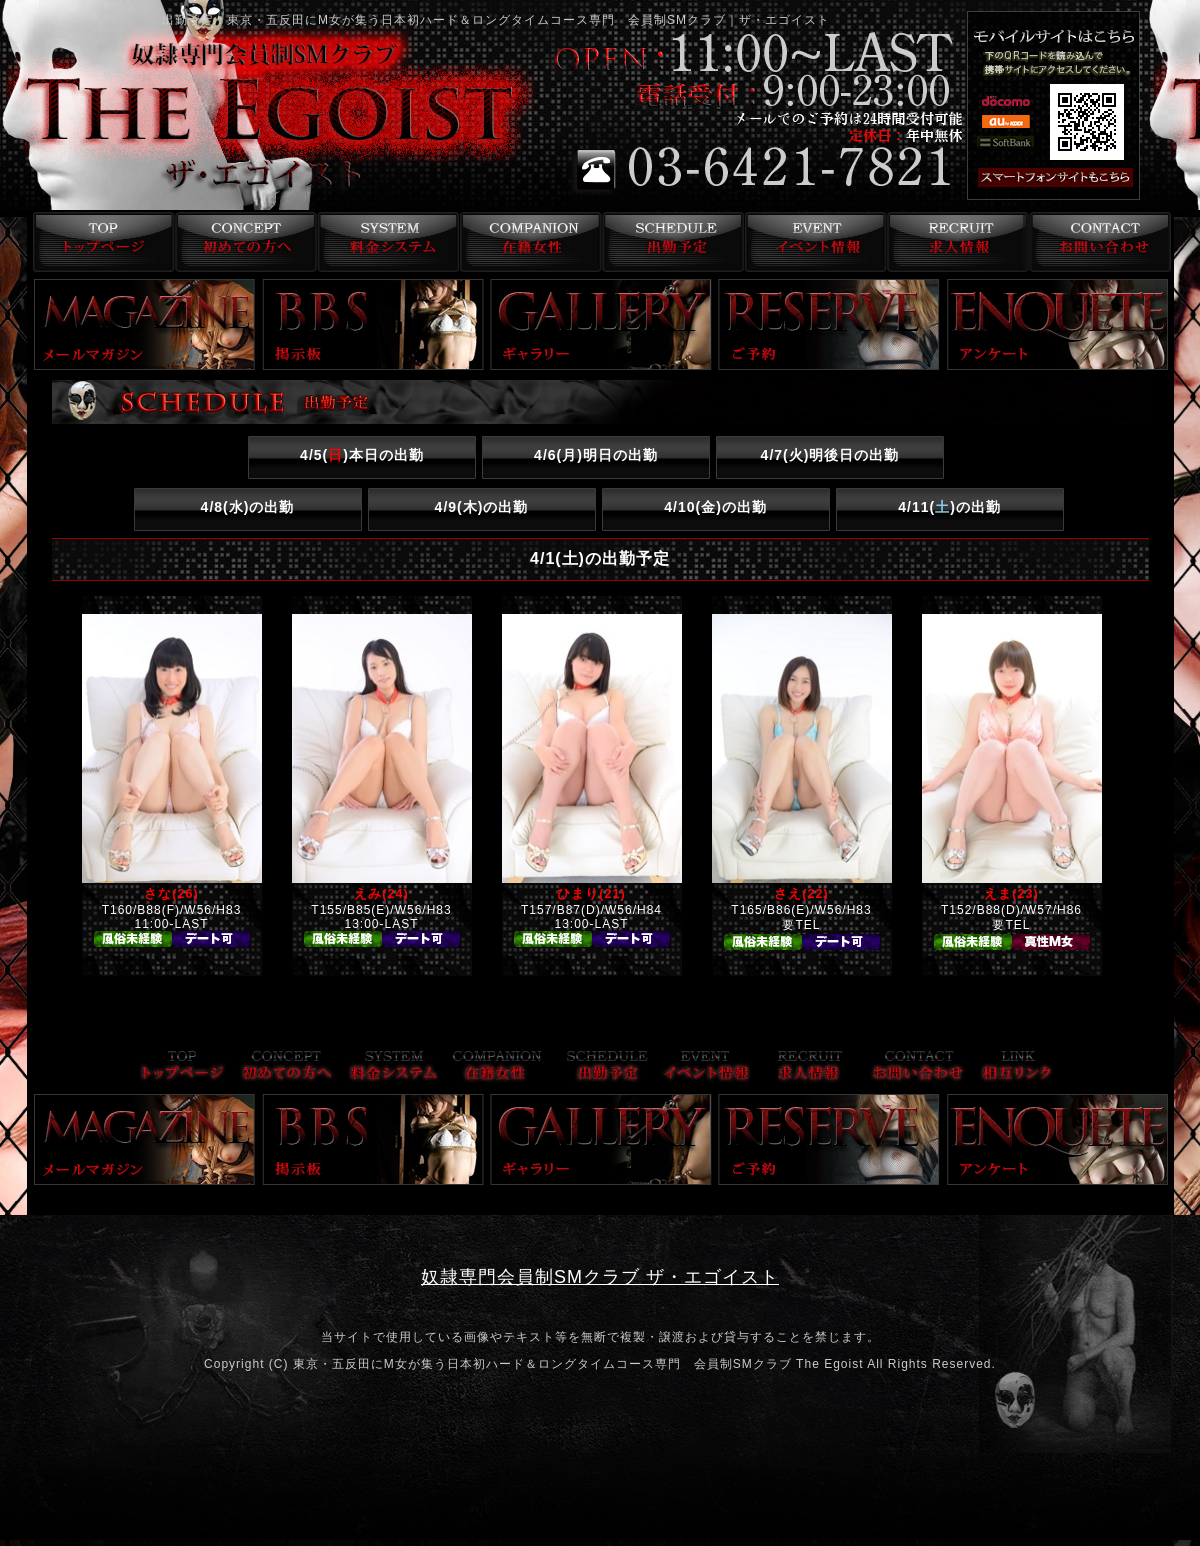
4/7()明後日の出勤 (830, 455)
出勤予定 (670, 242)
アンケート (1058, 324)
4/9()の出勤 (482, 507)
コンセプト (241, 242)
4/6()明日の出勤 (596, 455)
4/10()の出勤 (715, 507)
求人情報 (956, 242)
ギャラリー (601, 324)
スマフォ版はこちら (1082, 178)
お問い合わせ (1099, 242)
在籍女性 (527, 242)
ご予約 (829, 324)
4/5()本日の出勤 (362, 455)
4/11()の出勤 (949, 507)
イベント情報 (813, 242)
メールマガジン (145, 324)
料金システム (384, 242)
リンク (1017, 1067)
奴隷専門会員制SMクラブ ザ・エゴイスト (600, 1277)
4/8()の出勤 (248, 507)
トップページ (98, 242)
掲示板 (373, 324)
